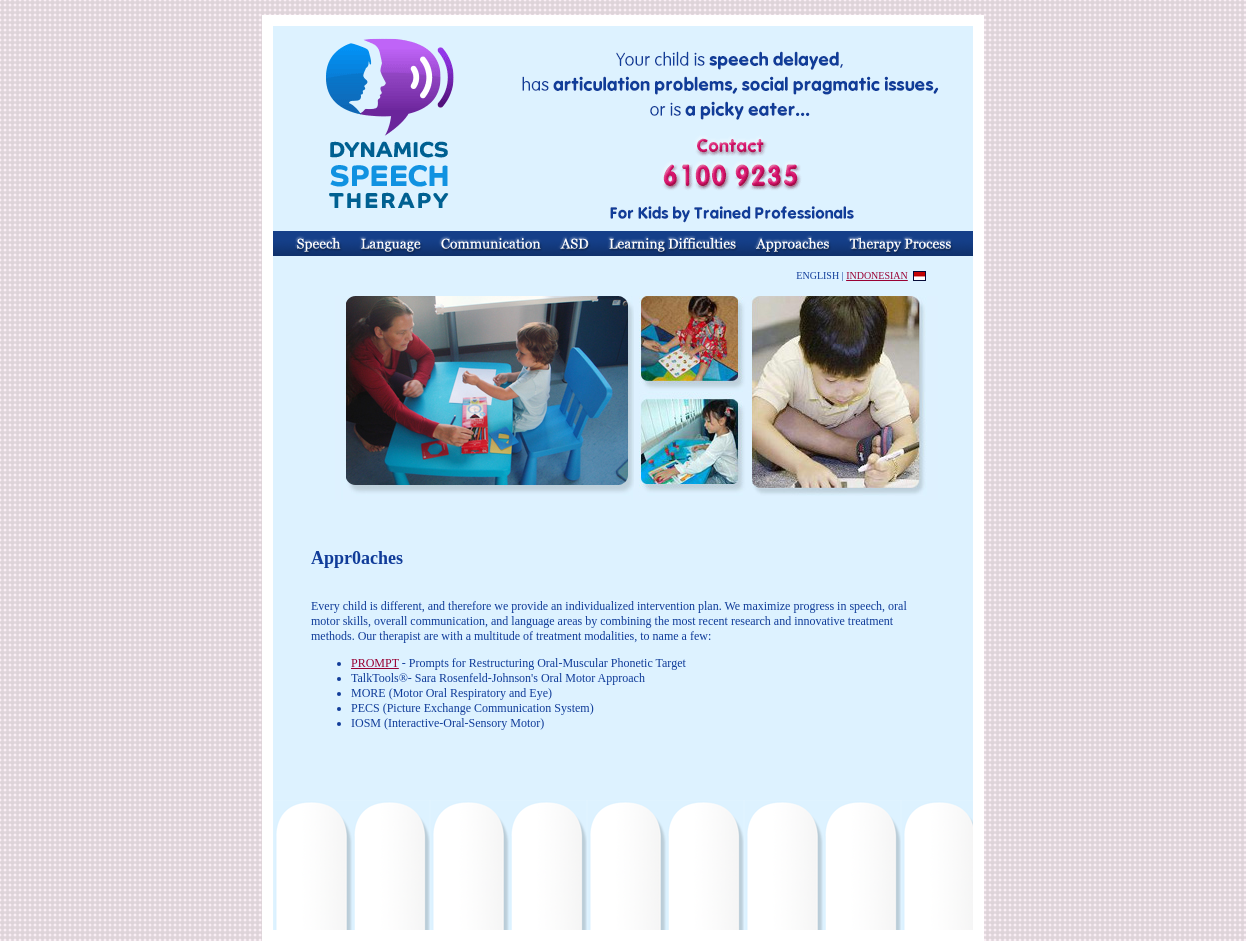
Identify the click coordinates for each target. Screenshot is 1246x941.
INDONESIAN (877, 275)
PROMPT (375, 663)
